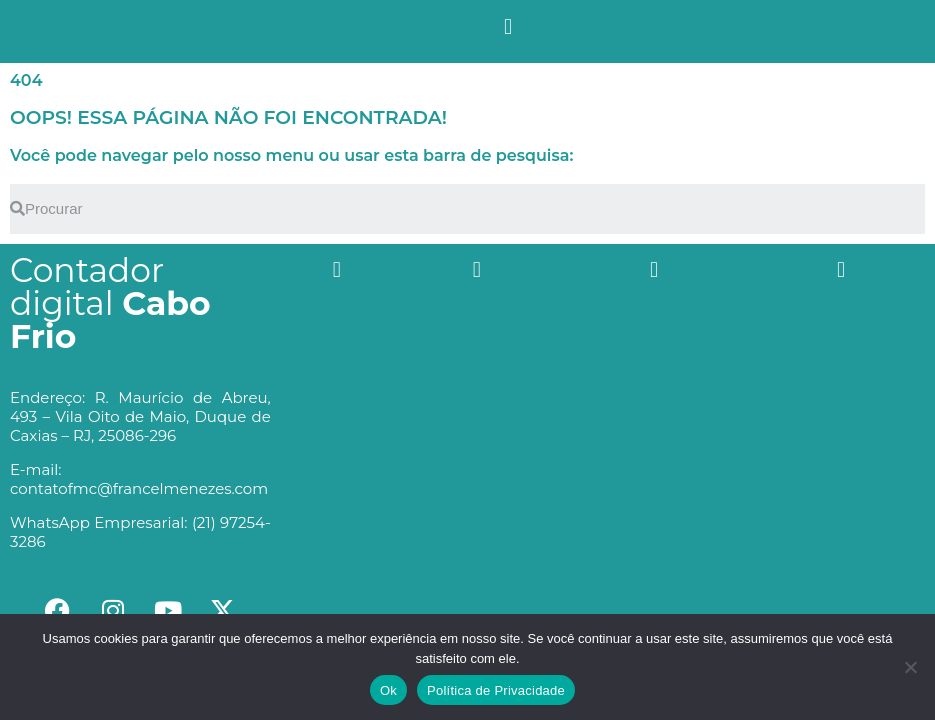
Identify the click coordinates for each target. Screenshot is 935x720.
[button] (507, 26)
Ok (388, 690)
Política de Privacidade (496, 690)
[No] (910, 667)
